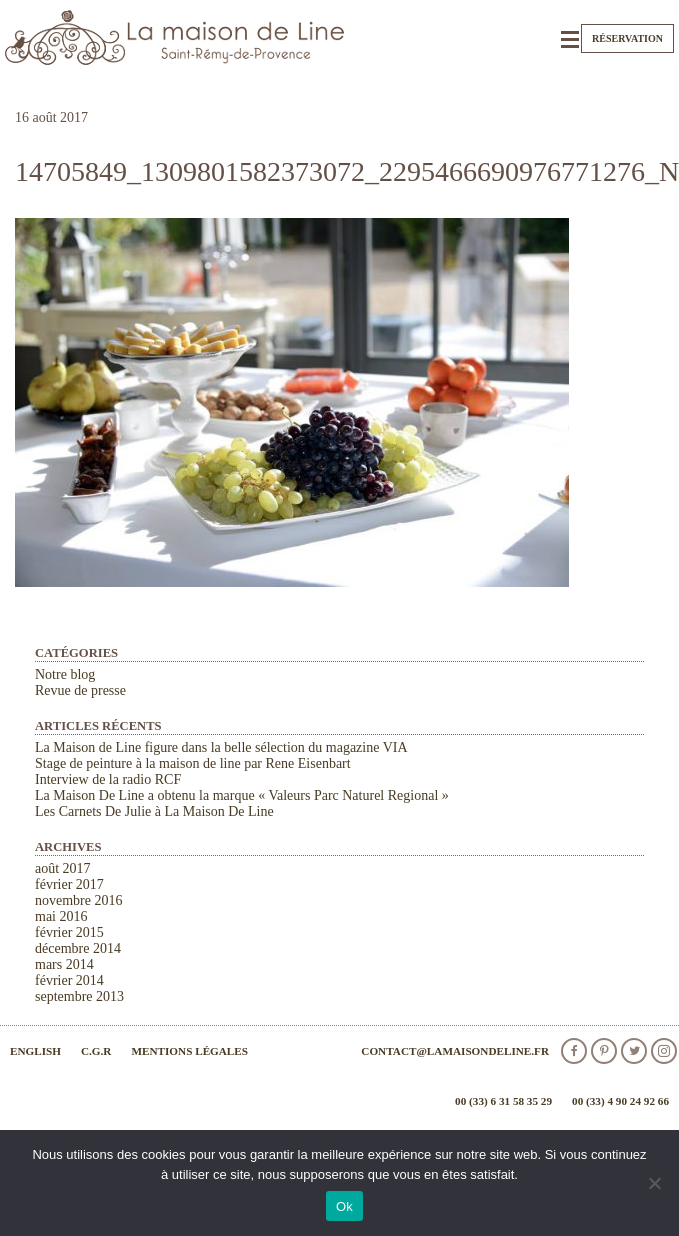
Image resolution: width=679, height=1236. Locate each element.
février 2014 (69, 980)
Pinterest (604, 1051)
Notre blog (65, 674)
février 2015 (69, 932)
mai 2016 (61, 916)
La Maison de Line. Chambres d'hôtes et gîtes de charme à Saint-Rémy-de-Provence (175, 37)
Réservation (627, 38)
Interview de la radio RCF (108, 779)
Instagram (664, 1051)
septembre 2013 (79, 996)
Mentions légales (189, 1051)
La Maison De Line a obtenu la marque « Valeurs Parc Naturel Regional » (242, 795)
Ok (344, 1206)
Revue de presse (80, 690)
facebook (574, 1051)
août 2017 (63, 868)
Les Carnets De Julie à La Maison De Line (154, 811)
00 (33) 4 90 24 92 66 (620, 1101)
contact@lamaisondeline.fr (455, 1051)
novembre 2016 (78, 900)
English (35, 1051)
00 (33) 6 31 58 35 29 (503, 1101)
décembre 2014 (78, 948)
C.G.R (96, 1051)
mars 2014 (64, 964)
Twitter (634, 1051)
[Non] (654, 1183)
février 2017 (69, 884)
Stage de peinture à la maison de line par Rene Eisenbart (193, 763)
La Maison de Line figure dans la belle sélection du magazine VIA (221, 747)
